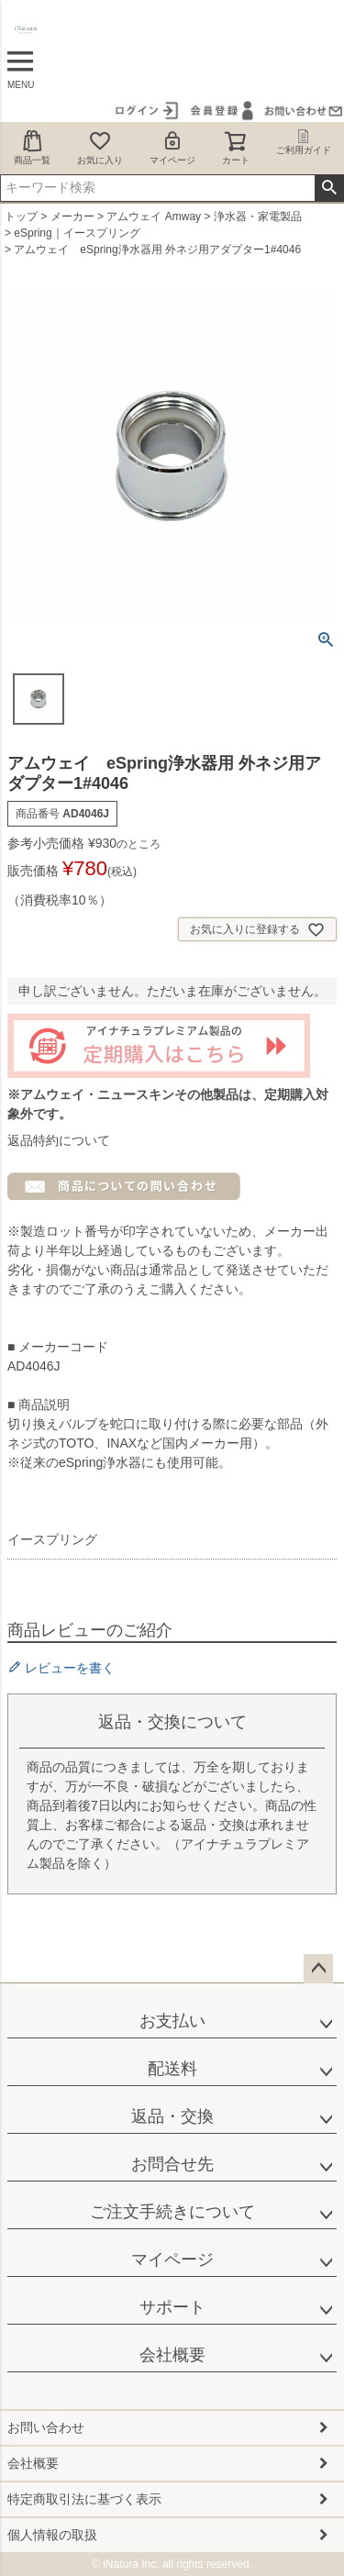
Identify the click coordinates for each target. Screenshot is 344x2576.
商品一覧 (32, 147)
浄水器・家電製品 (258, 216)
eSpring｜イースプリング (76, 233)
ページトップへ (318, 1968)
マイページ (172, 147)
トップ (21, 216)
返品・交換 (172, 2116)
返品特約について (58, 1140)
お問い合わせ (45, 2427)
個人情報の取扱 (52, 2534)
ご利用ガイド (303, 142)
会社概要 (172, 2355)
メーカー (72, 216)
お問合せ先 (172, 2164)
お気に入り (100, 147)
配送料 (172, 2069)
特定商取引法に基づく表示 (84, 2499)
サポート (172, 2307)
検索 (329, 188)
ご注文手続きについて (172, 2212)
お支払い (172, 2021)
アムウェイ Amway (153, 216)
